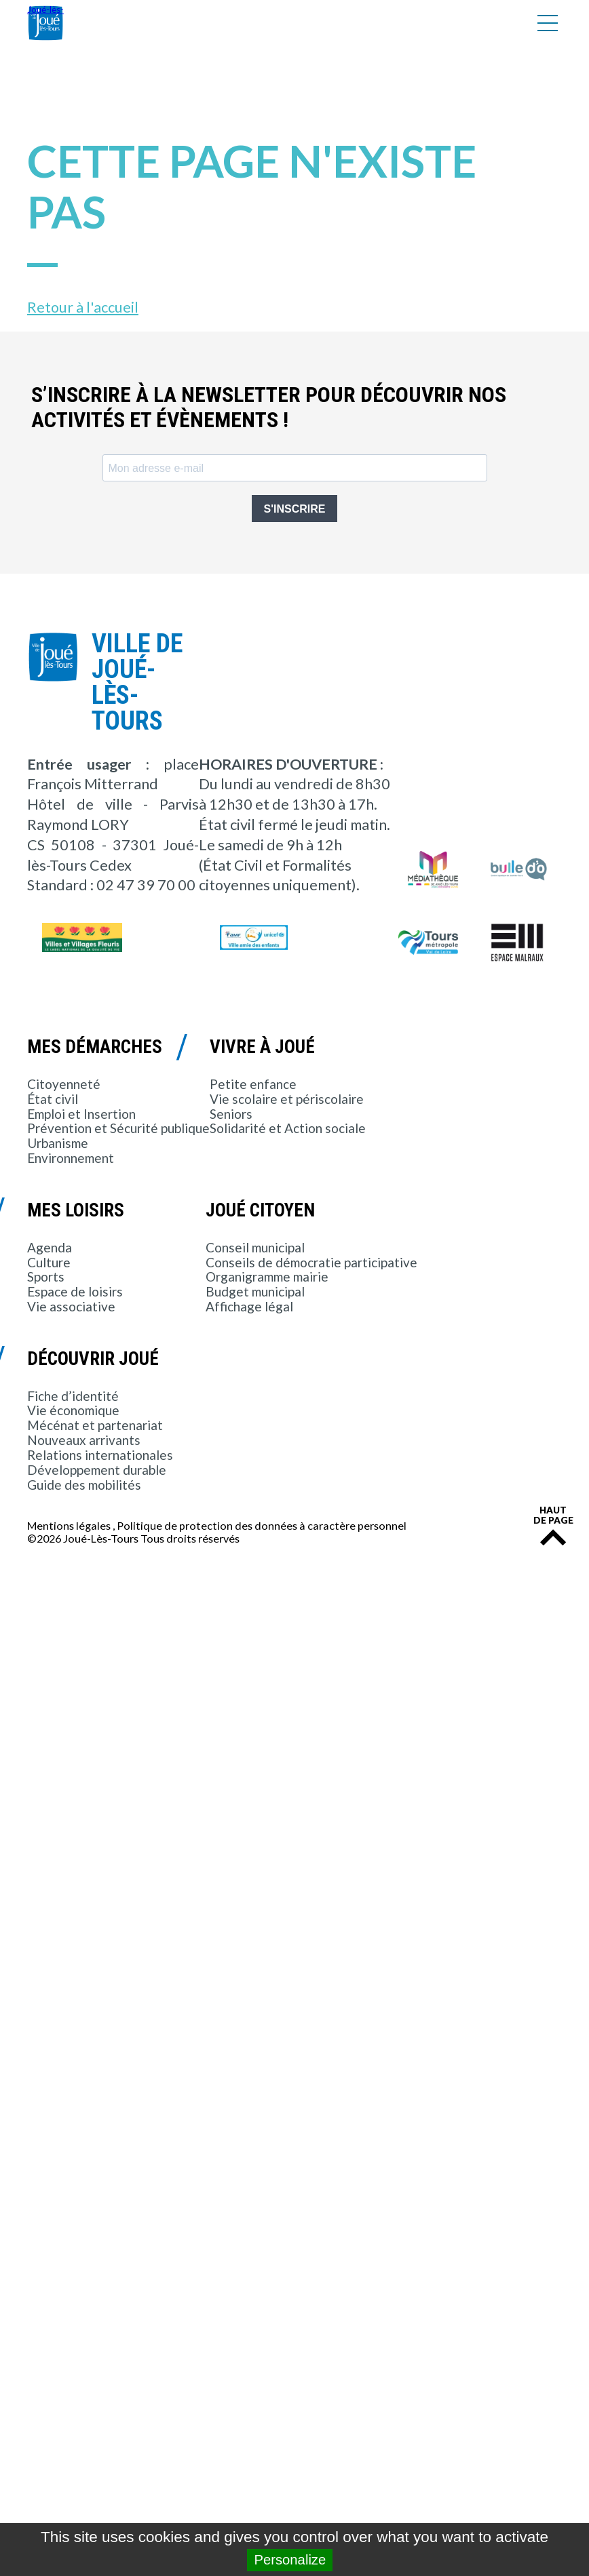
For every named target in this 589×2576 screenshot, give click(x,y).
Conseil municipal (255, 1247)
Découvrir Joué (93, 1359)
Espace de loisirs (75, 1291)
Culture (49, 1262)
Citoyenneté (63, 1084)
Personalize (290, 2559)
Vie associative (71, 1306)
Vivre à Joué (262, 1047)
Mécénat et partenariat (95, 1425)
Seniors (231, 1114)
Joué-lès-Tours (45, 23)
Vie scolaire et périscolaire (287, 1099)
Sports (45, 1276)
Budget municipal (255, 1291)
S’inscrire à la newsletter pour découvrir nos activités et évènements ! (268, 407)
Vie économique (73, 1410)
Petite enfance (253, 1084)
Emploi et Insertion (81, 1114)
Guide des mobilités (84, 1484)
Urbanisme (57, 1143)
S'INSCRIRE (295, 509)
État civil (52, 1099)
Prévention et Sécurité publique (118, 1128)
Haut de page (553, 1515)
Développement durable (96, 1470)
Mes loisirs (75, 1210)
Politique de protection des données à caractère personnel (261, 1525)
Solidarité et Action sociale (288, 1128)
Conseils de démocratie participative (311, 1262)
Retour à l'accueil (82, 307)
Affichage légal (249, 1306)
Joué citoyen (260, 1210)
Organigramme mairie (267, 1276)
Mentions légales (69, 1525)
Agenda (49, 1247)
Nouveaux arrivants (83, 1440)
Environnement (70, 1158)
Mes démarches (94, 1047)
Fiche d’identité (73, 1396)
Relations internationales (100, 1455)
